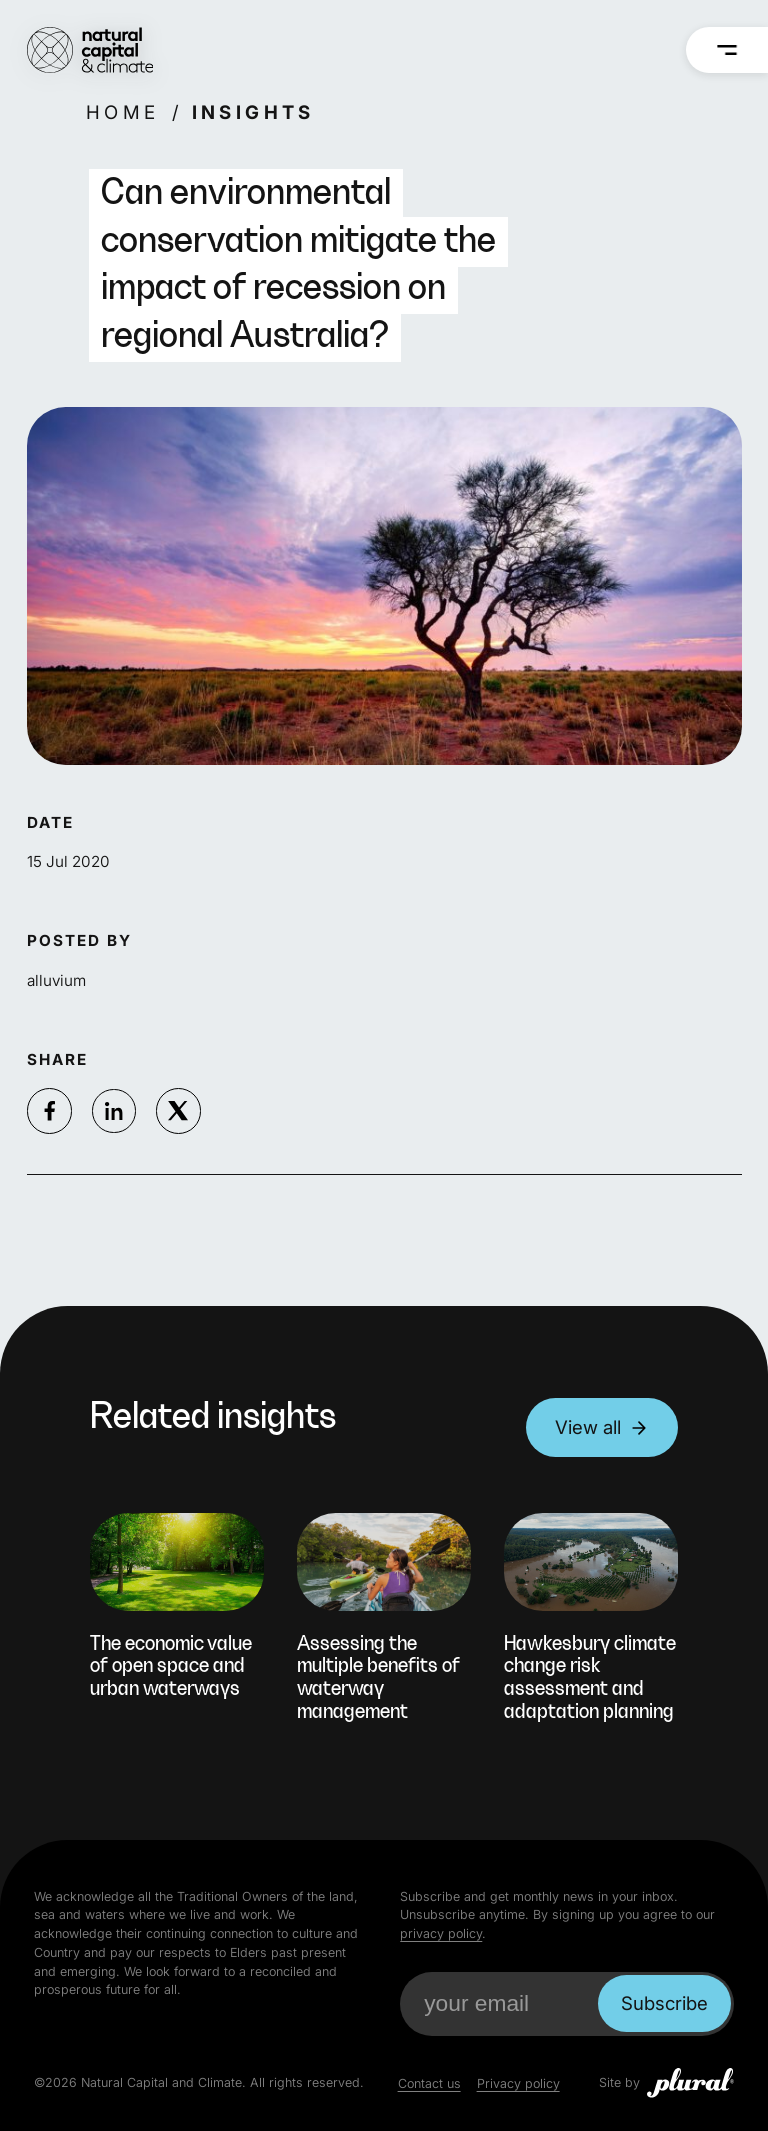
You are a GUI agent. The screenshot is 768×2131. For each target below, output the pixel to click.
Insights (253, 112)
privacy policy (441, 1933)
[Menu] (727, 50)
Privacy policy (518, 2083)
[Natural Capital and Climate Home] (90, 50)
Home (123, 112)
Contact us (429, 2083)
